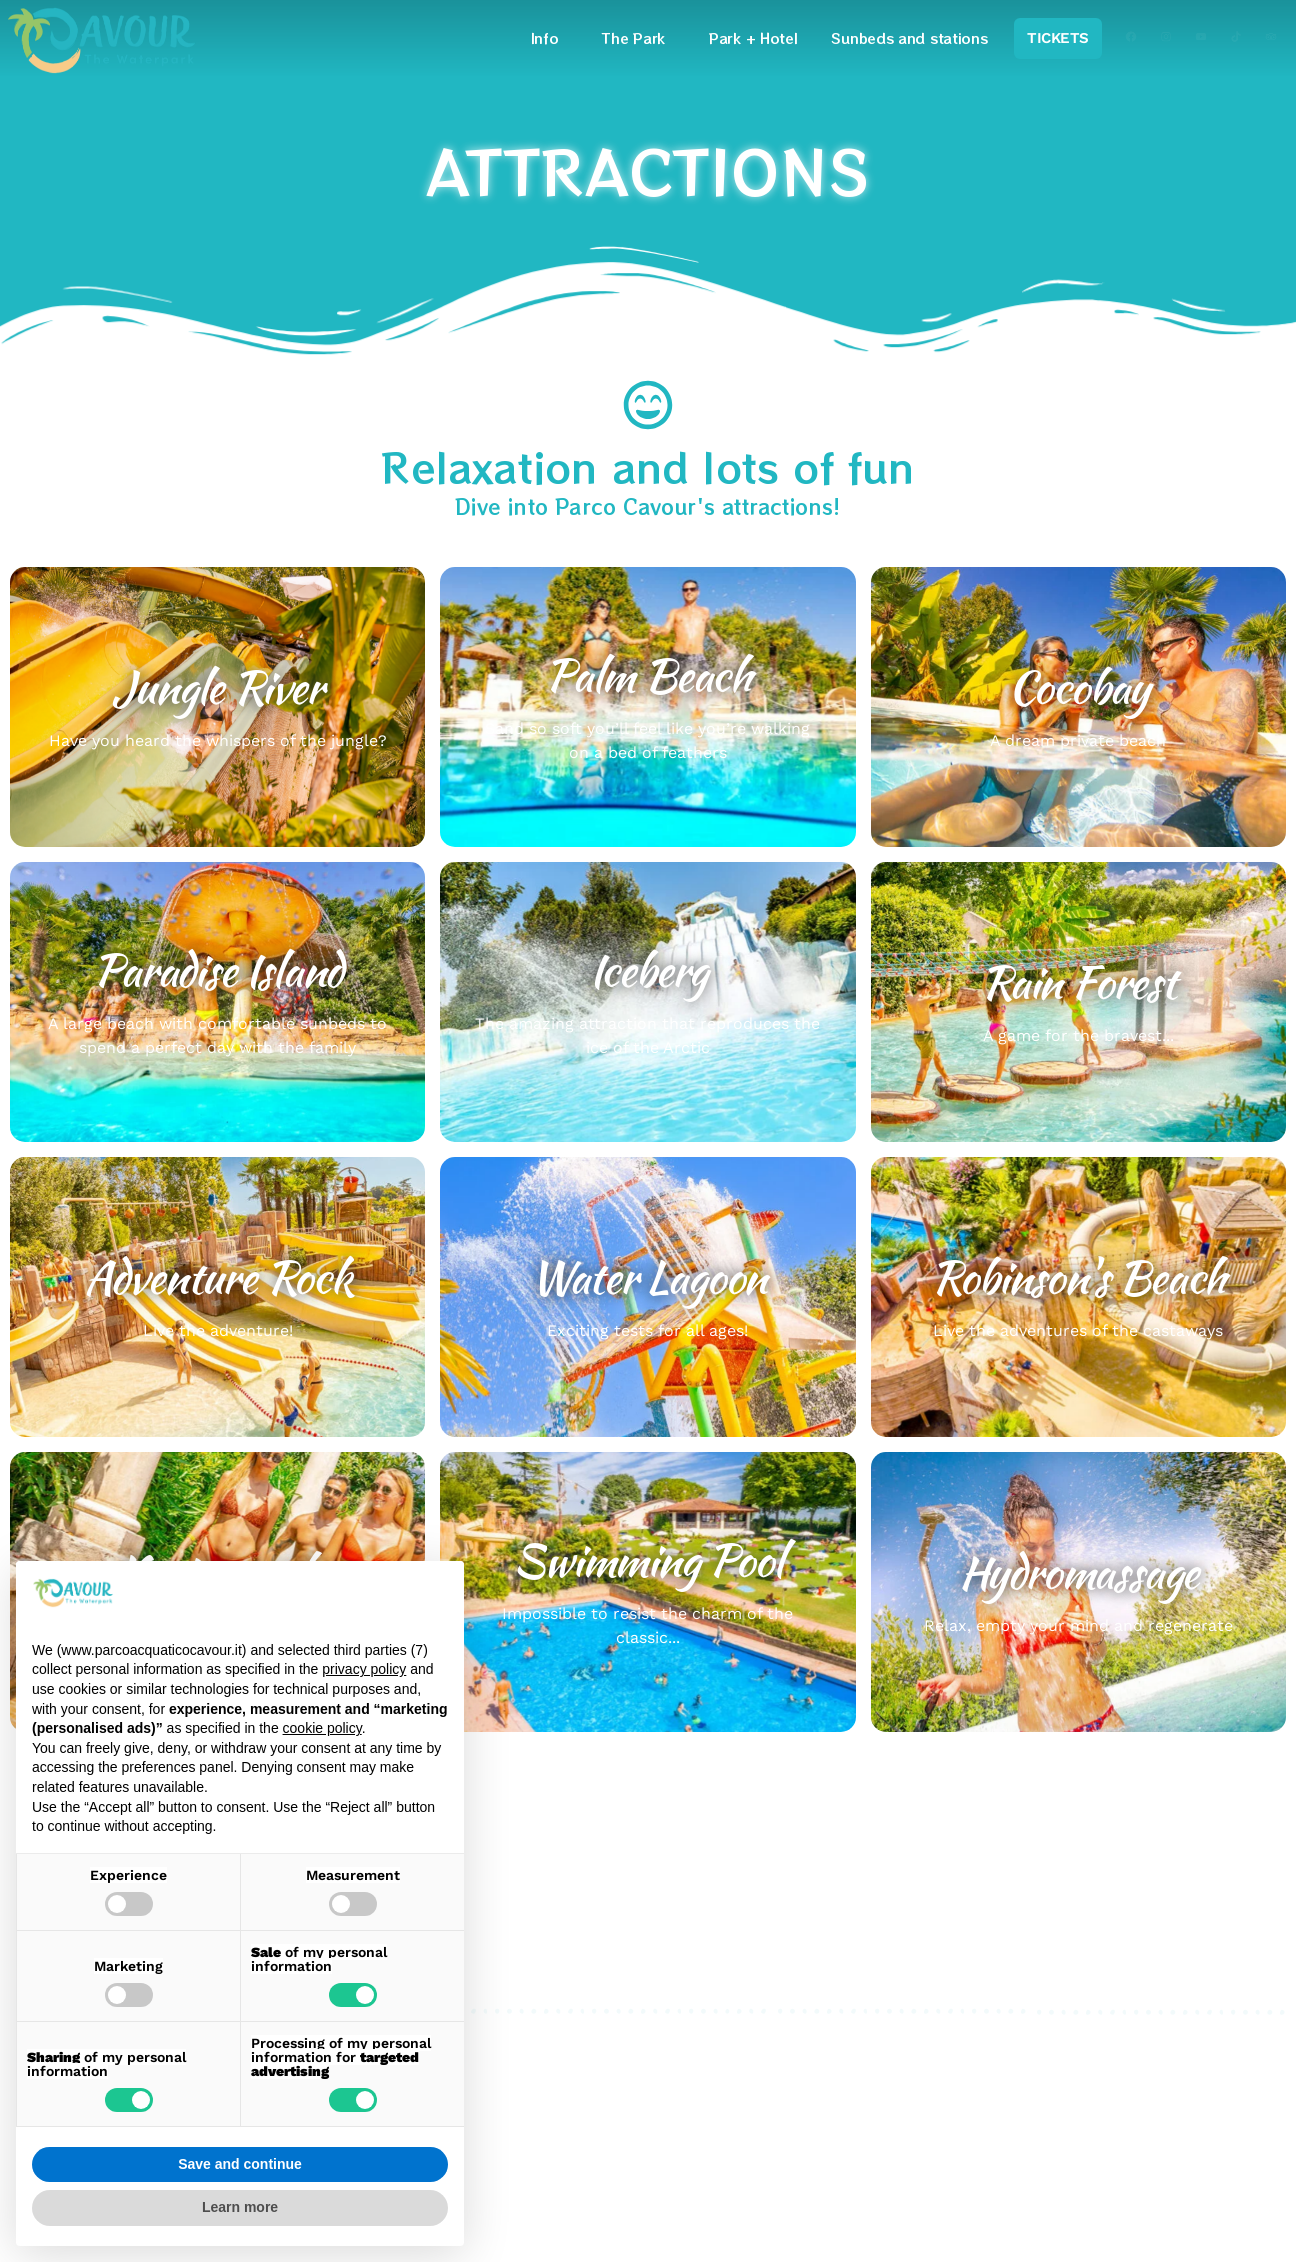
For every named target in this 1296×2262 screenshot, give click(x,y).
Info (550, 38)
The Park (638, 38)
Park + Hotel (753, 38)
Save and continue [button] (240, 2164)
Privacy (805, 2037)
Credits (806, 2085)
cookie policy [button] (322, 1728)
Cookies (808, 2061)
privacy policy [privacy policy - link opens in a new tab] (364, 1669)
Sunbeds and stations (909, 38)
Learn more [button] (240, 2207)
